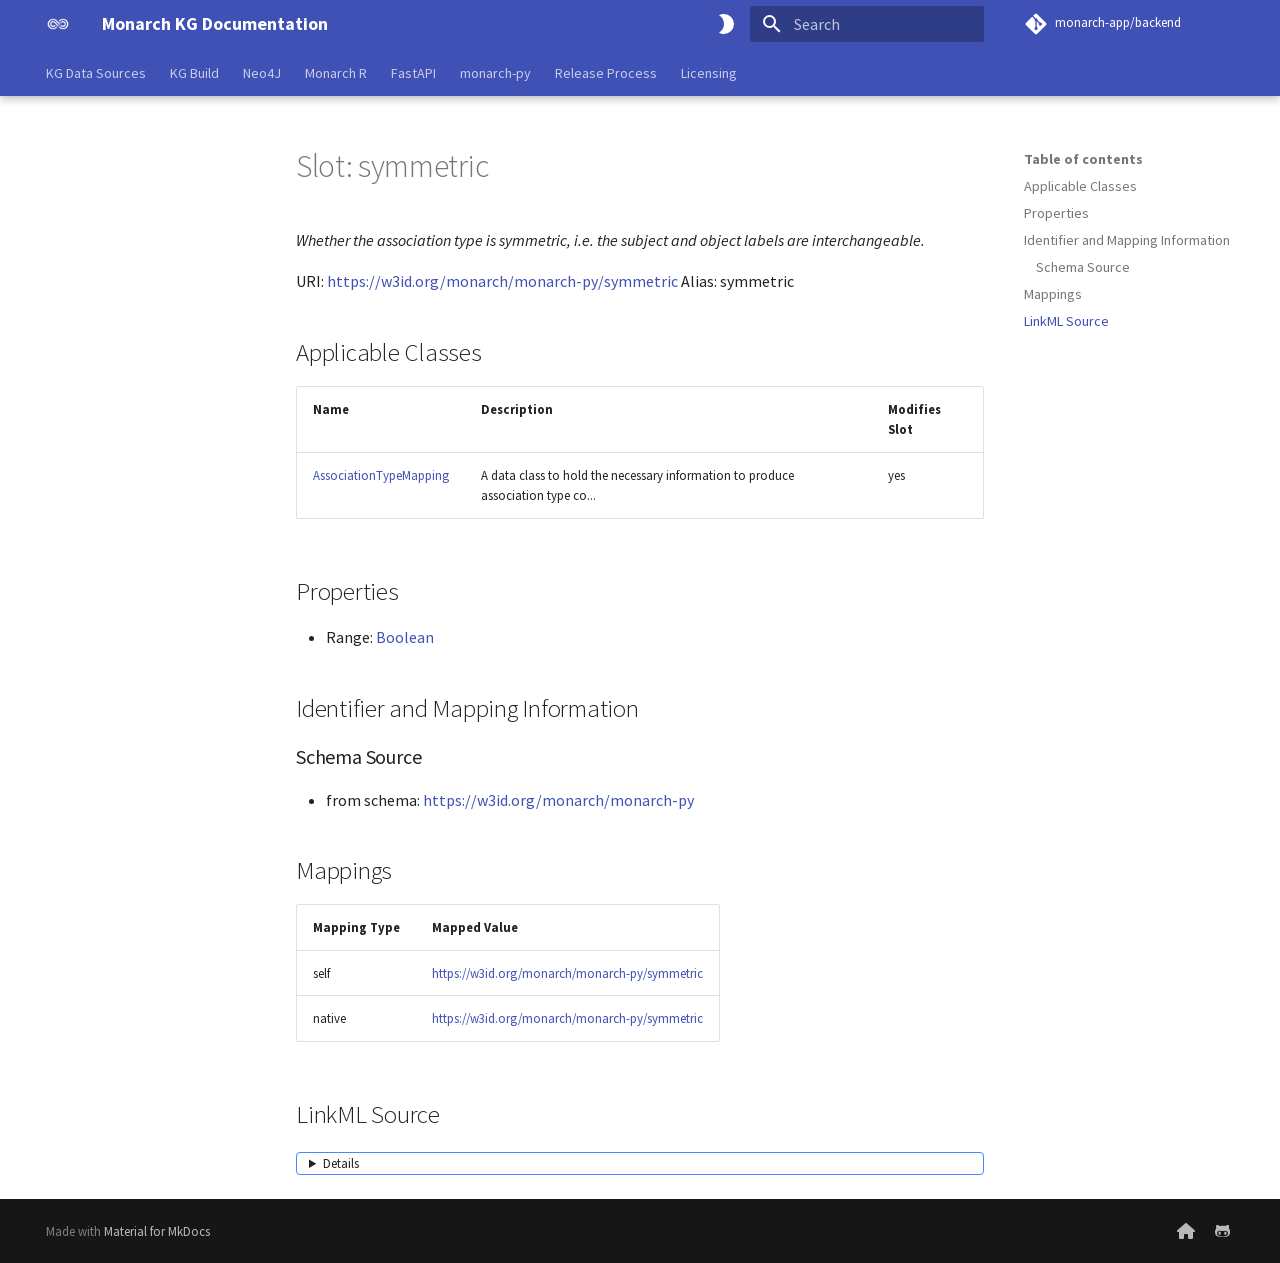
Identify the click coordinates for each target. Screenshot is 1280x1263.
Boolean (405, 637)
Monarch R (336, 73)
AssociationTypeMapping (381, 475)
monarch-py (495, 73)
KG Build (194, 73)
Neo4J (262, 73)
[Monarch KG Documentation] (58, 24)
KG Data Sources (96, 73)
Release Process (606, 73)
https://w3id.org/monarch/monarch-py (558, 800)
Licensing (709, 73)
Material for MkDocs (157, 1231)
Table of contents (1083, 159)
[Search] (867, 24)
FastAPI (413, 73)
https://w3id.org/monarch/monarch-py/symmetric (502, 281)
